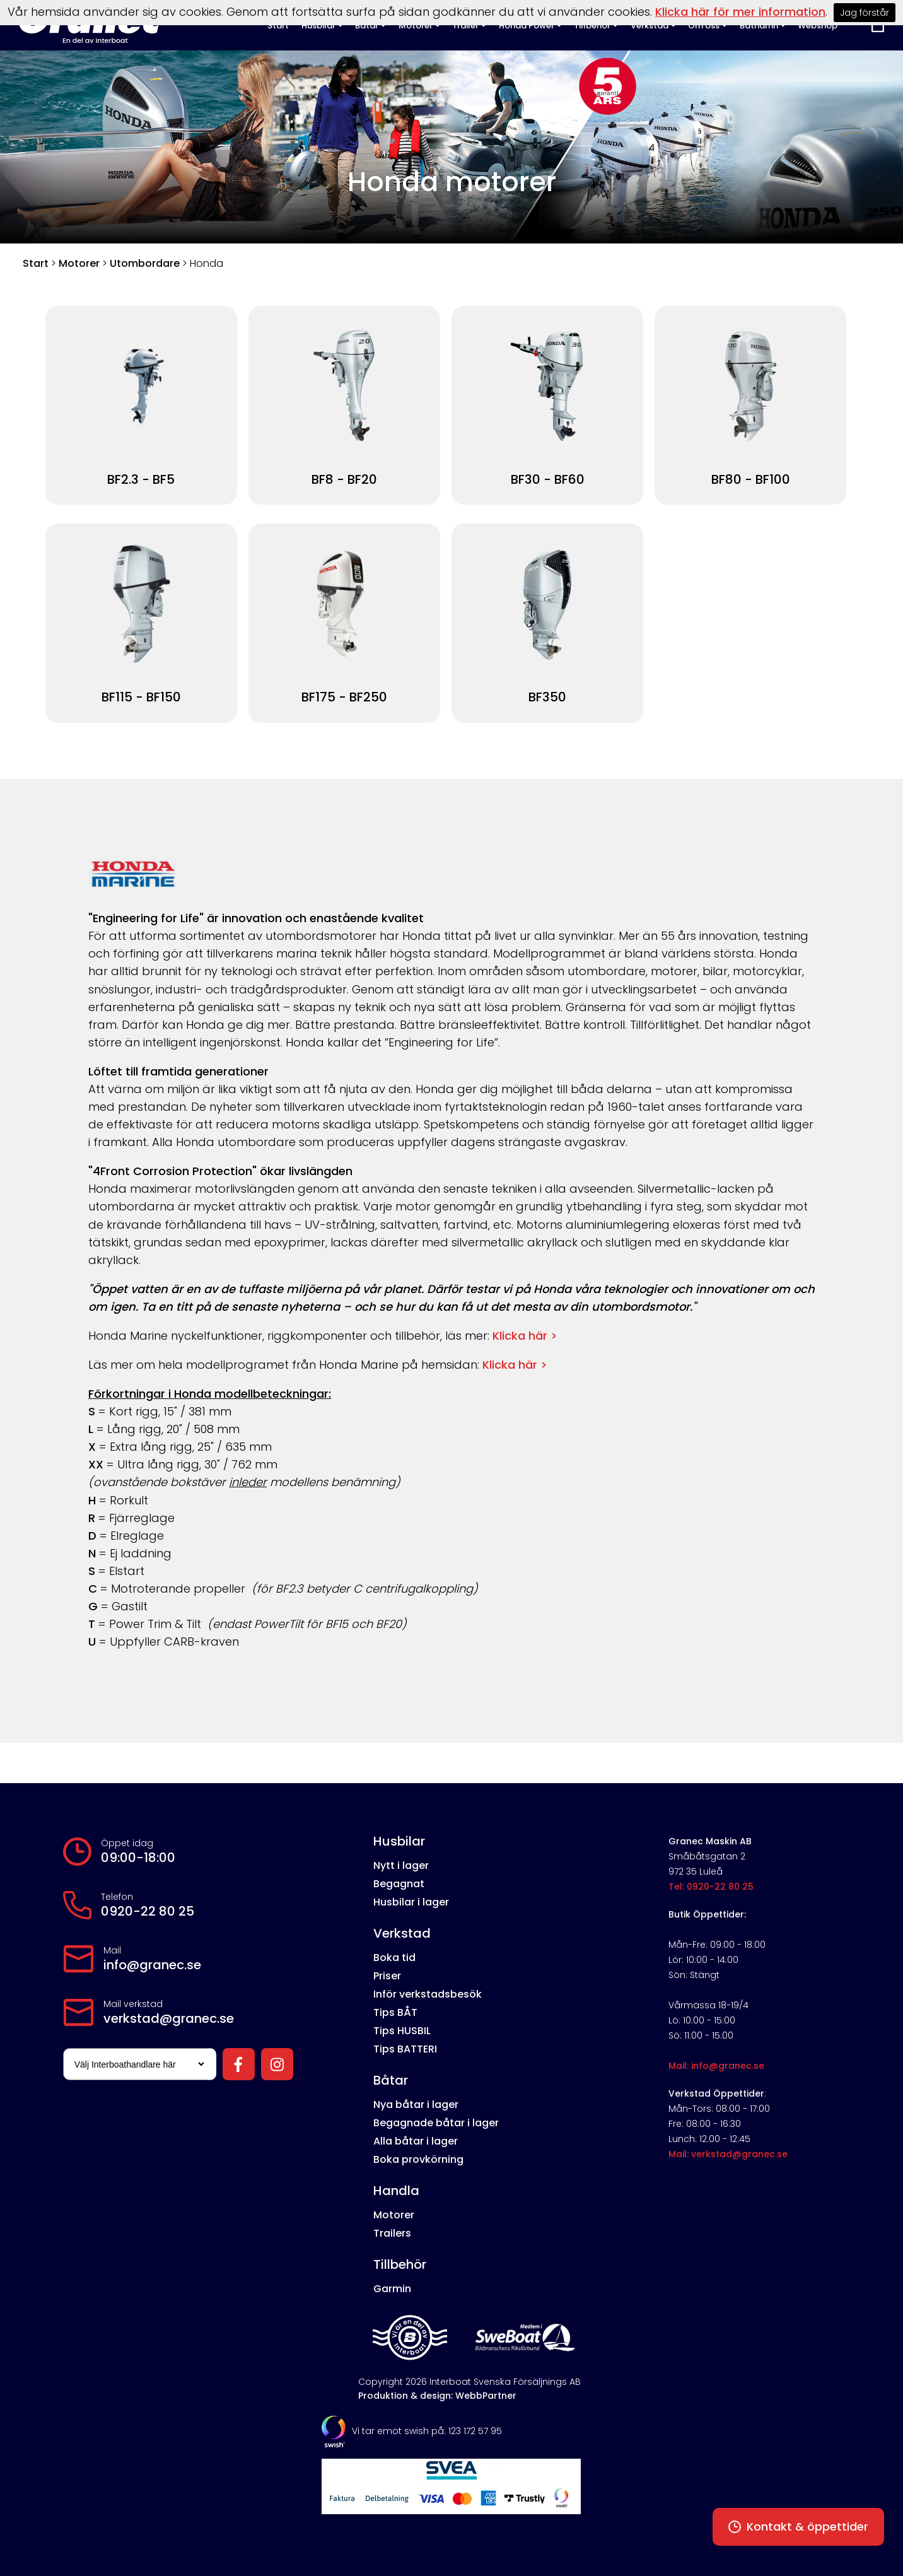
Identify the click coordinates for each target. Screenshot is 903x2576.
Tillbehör (399, 2264)
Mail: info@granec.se (716, 2065)
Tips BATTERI (405, 2049)
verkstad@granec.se (168, 2018)
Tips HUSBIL (402, 2030)
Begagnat (398, 1883)
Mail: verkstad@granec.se (728, 2154)
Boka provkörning (418, 2159)
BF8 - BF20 (344, 479)
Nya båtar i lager (415, 2104)
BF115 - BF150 (141, 697)
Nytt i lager (401, 1865)
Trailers (392, 2233)
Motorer (79, 263)
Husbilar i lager (411, 1902)
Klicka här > (524, 1336)
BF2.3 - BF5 (141, 479)
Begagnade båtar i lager (436, 2123)
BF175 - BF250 (344, 697)
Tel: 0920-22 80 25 (711, 1886)
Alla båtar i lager (415, 2141)
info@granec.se (152, 1964)
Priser (387, 1976)
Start (36, 263)
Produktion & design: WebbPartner (437, 2395)
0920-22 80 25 (147, 1911)
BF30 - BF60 (548, 479)
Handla (396, 2190)
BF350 (547, 697)
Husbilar (399, 1841)
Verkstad (402, 1933)
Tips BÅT (395, 2012)
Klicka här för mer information (740, 12)
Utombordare (145, 263)
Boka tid (394, 1957)
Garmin (392, 2288)
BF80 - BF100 (750, 479)
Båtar (390, 2080)
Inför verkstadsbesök (427, 1994)
